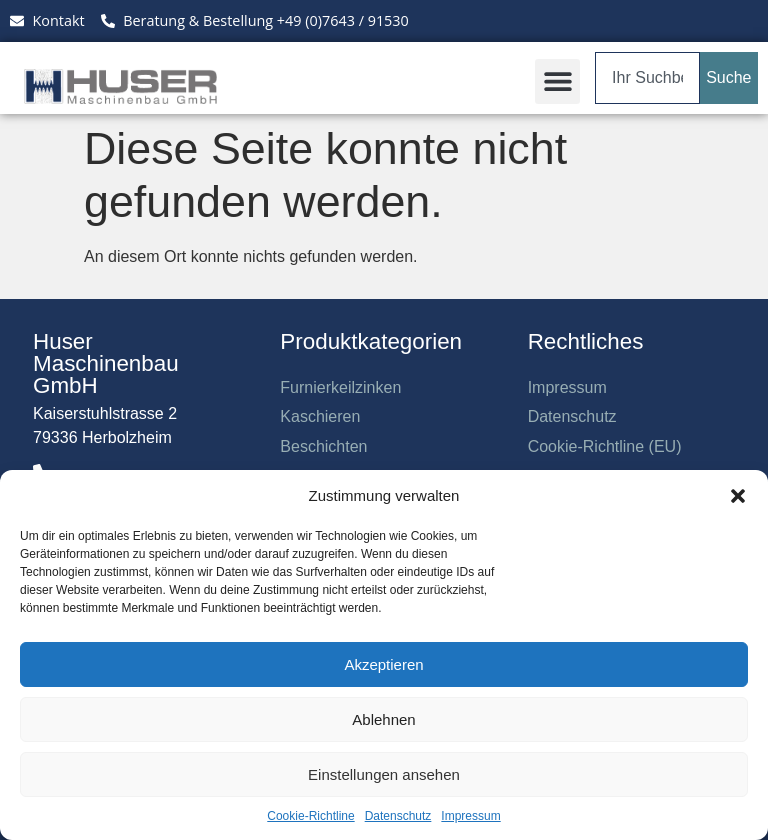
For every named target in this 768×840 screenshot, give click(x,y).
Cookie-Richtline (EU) (605, 446)
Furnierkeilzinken (340, 387)
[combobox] (647, 78)
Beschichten (323, 446)
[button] (738, 496)
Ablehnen (383, 719)
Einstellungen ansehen (384, 774)
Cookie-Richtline (310, 816)
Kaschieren (320, 416)
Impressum (470, 816)
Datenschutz (398, 816)
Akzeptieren (383, 664)
